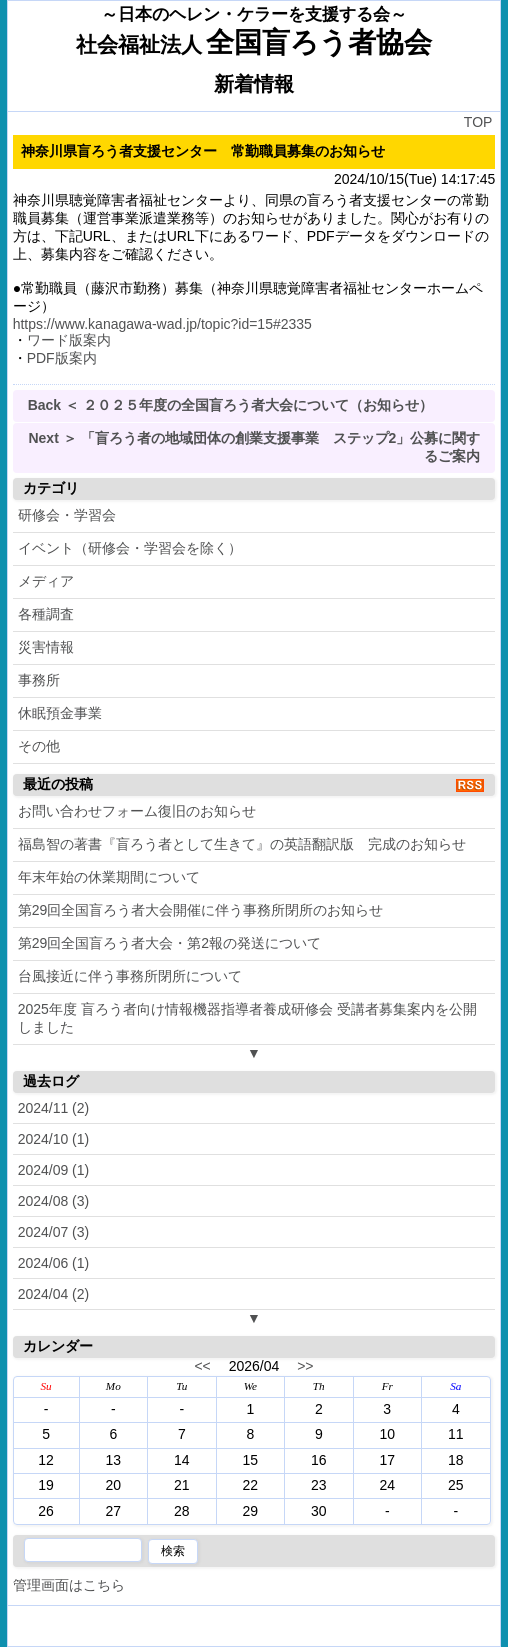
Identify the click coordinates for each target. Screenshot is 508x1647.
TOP (478, 122)
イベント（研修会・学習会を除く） (130, 548)
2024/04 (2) (54, 1294)
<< (202, 1366)
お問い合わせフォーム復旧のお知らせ (137, 811)
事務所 (39, 680)
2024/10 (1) (54, 1139)
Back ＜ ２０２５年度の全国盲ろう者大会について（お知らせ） (230, 405)
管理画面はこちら (69, 1585)
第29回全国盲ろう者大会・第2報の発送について (169, 943)
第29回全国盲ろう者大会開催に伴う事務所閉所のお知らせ (201, 910)
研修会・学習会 (67, 515)
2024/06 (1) (54, 1263)
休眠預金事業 (60, 713)
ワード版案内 (69, 340)
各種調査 (46, 614)
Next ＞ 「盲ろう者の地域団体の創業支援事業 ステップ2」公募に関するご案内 (254, 447)
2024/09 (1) (54, 1170)
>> (305, 1366)
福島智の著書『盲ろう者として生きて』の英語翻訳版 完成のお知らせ (242, 844)
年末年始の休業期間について (109, 877)
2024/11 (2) (54, 1108)
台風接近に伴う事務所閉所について (130, 976)
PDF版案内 (62, 358)
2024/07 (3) (54, 1232)
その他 (39, 746)
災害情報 (46, 647)
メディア (46, 581)
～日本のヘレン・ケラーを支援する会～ (254, 14)
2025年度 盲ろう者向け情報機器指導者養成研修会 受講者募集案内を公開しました (247, 1018)
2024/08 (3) (54, 1201)
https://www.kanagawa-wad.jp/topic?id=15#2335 (162, 324)
